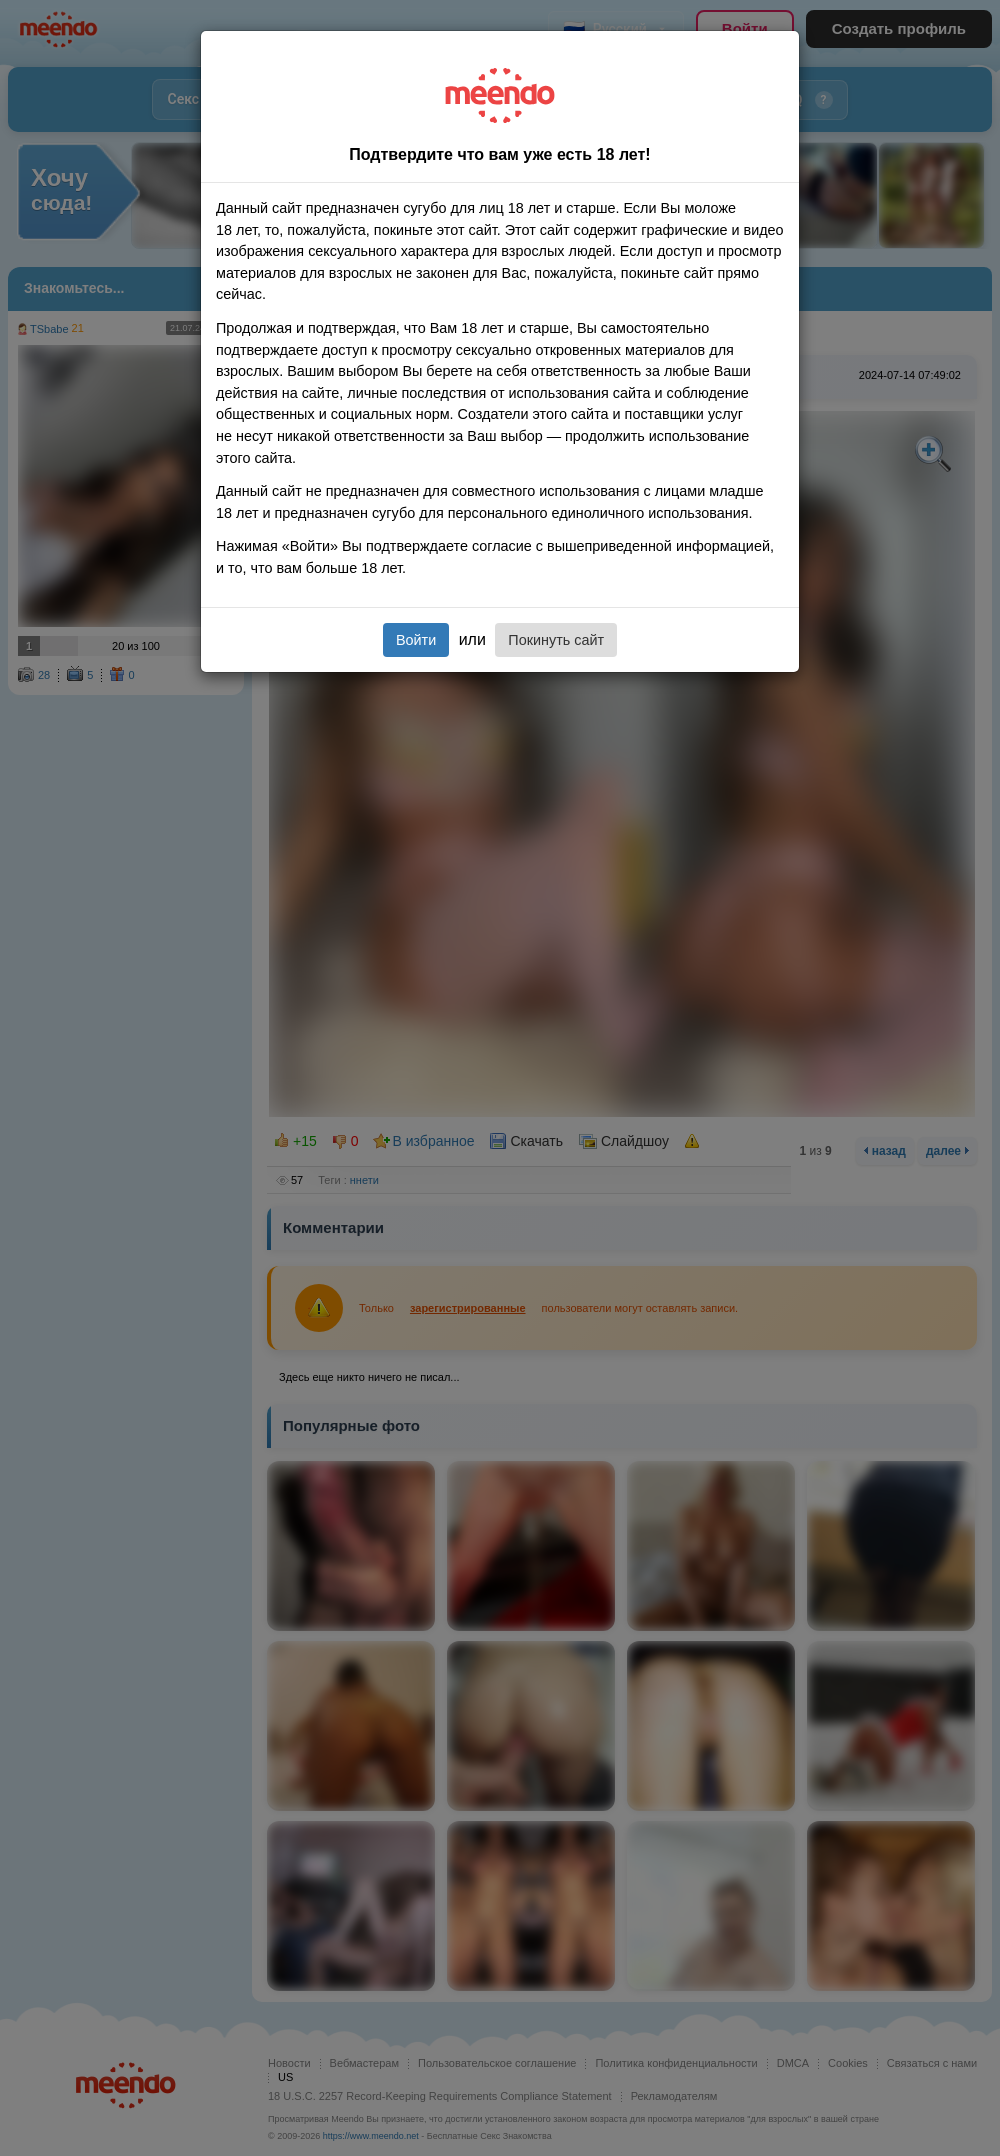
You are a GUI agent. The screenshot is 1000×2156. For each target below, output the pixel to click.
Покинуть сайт (556, 640)
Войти (416, 640)
